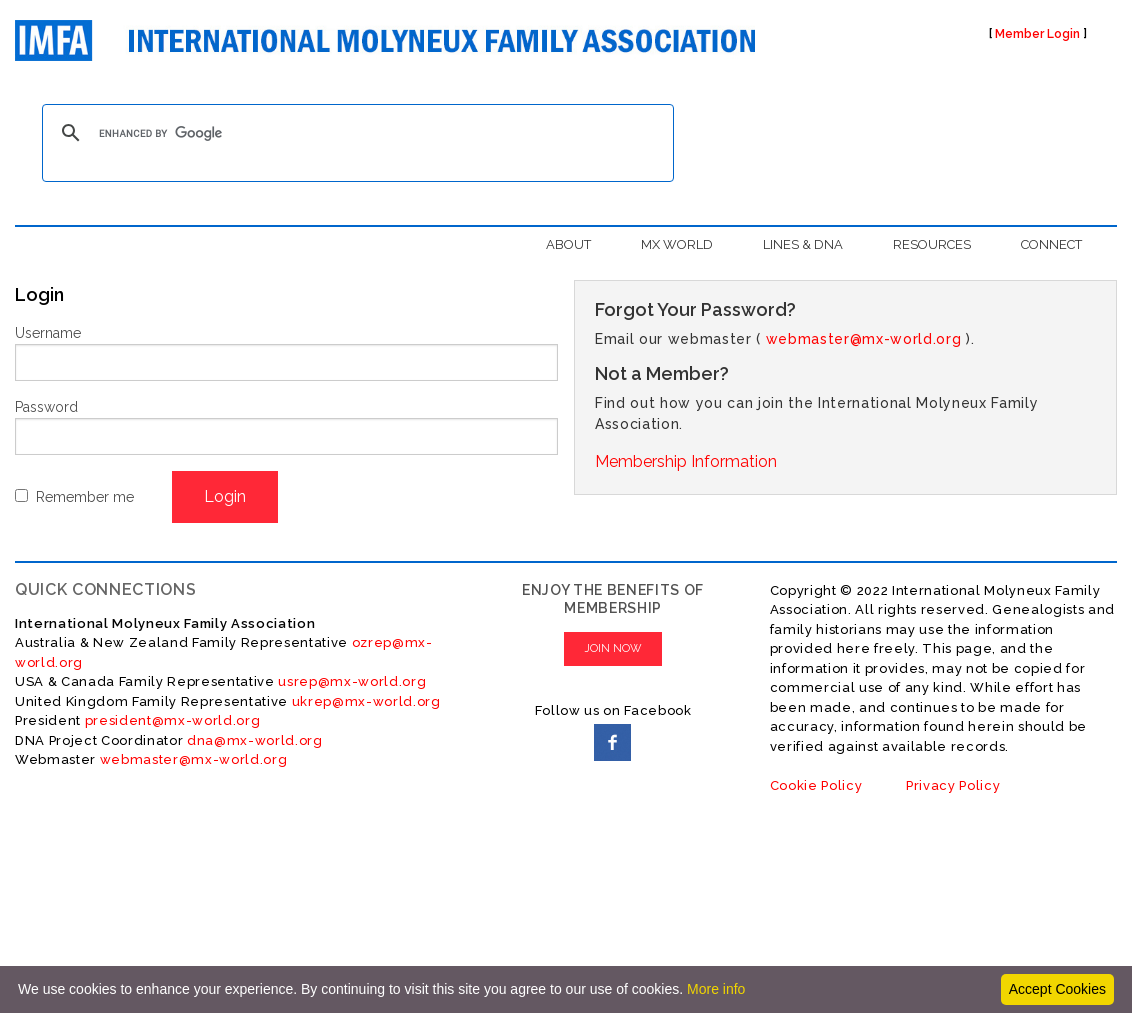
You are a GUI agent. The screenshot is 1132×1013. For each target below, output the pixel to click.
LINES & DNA (803, 244)
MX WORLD (677, 244)
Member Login (1037, 34)
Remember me (85, 497)
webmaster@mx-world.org (864, 339)
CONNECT (1051, 244)
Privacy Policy (953, 785)
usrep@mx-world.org (352, 681)
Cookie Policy (816, 785)
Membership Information (686, 461)
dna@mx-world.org (255, 740)
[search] (355, 133)
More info (716, 989)
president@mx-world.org (173, 720)
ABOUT (568, 244)
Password (46, 407)
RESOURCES (932, 244)
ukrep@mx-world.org (366, 701)
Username (48, 333)
